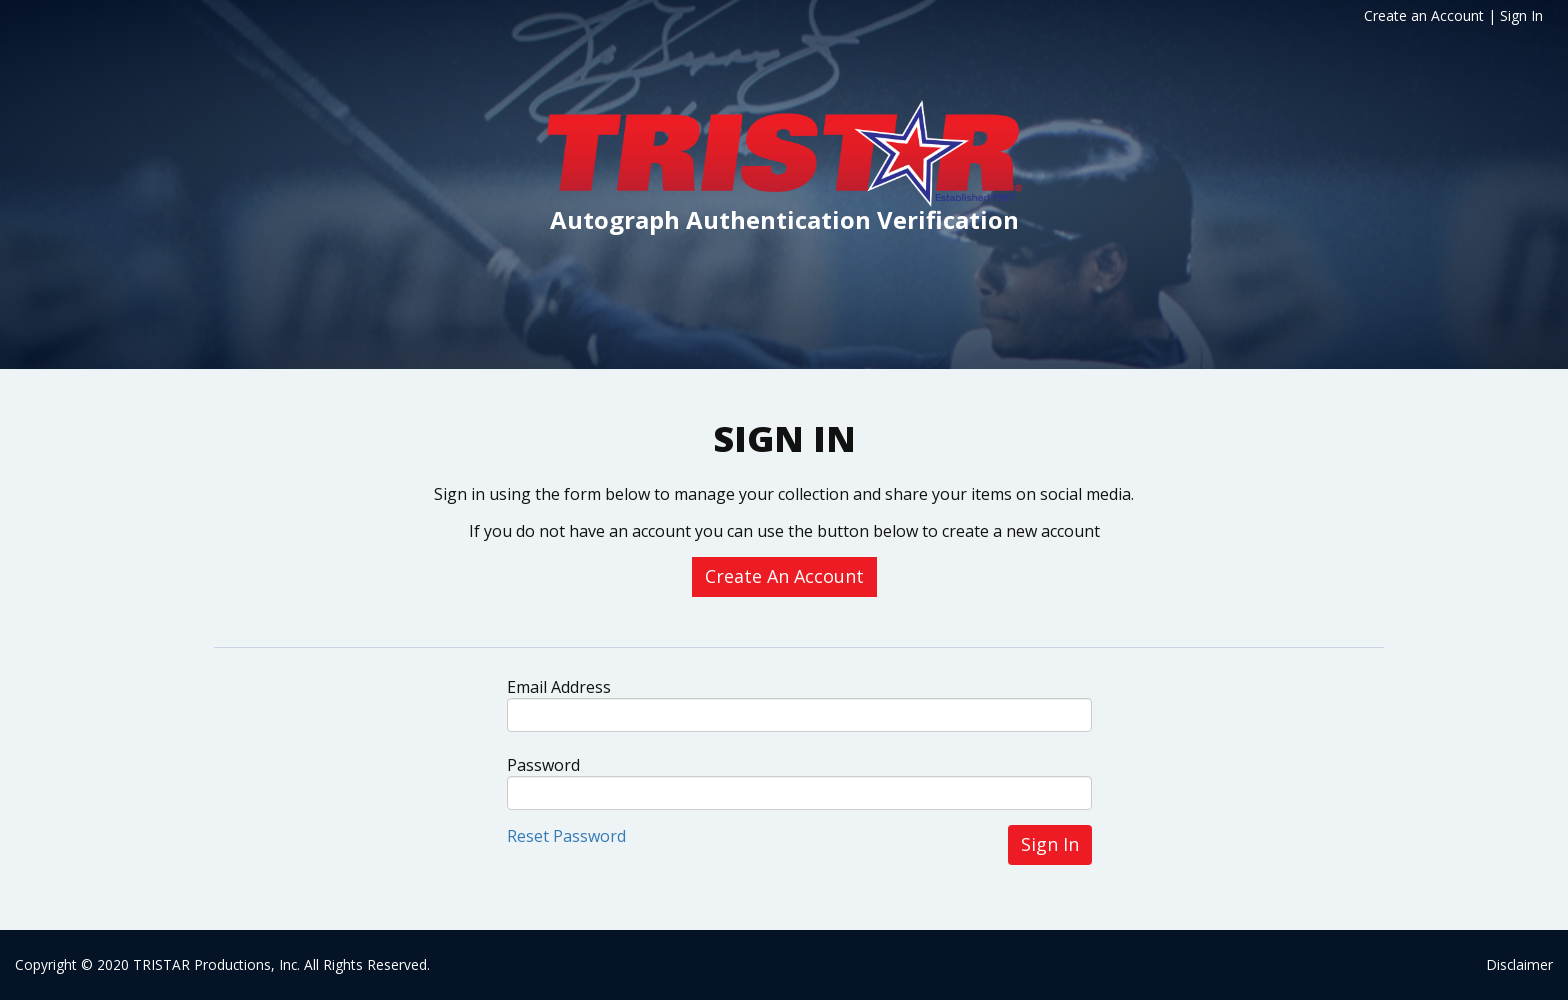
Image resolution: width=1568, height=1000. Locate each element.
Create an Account (1424, 15)
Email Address (559, 687)
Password (543, 765)
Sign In (1521, 15)
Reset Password (566, 836)
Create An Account (784, 576)
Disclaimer (1519, 964)
